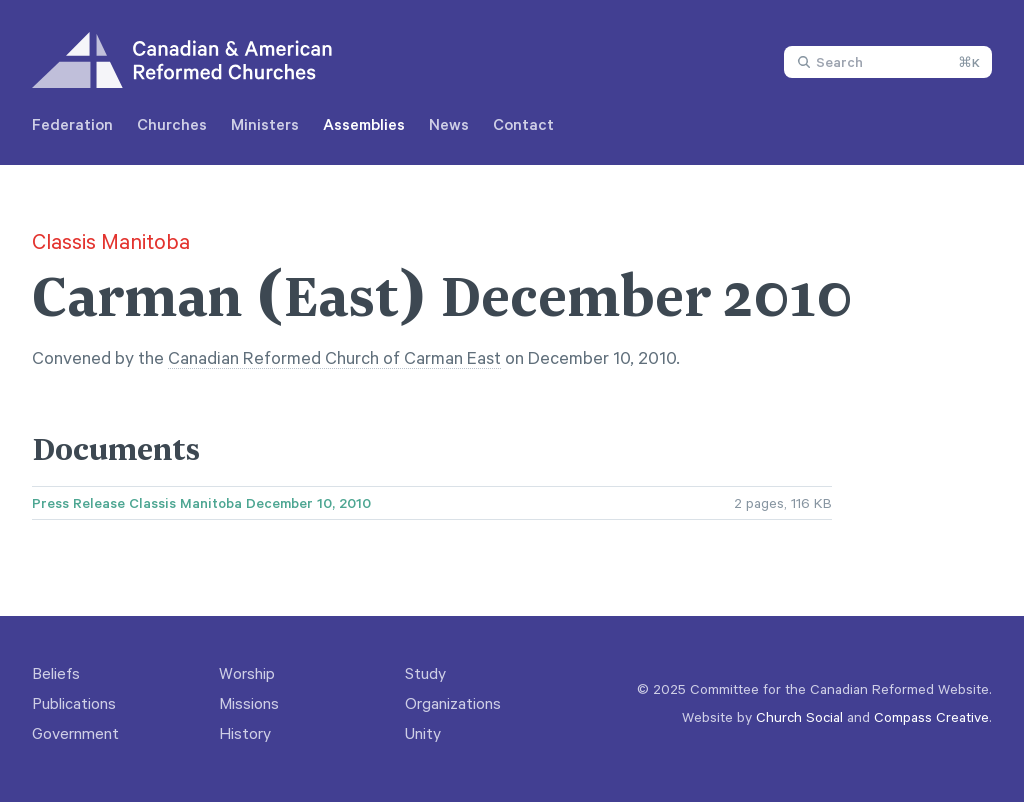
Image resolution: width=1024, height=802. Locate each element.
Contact (523, 124)
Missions (249, 703)
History (245, 733)
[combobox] (888, 62)
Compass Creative (931, 716)
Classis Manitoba (111, 241)
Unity (423, 733)
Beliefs (56, 673)
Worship (247, 673)
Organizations (453, 703)
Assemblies (364, 124)
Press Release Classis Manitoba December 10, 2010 (201, 503)
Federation (72, 124)
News (449, 124)
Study (425, 673)
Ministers (265, 124)
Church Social (799, 716)
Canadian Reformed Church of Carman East (334, 357)
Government (75, 733)
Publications (74, 703)
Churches (172, 124)
